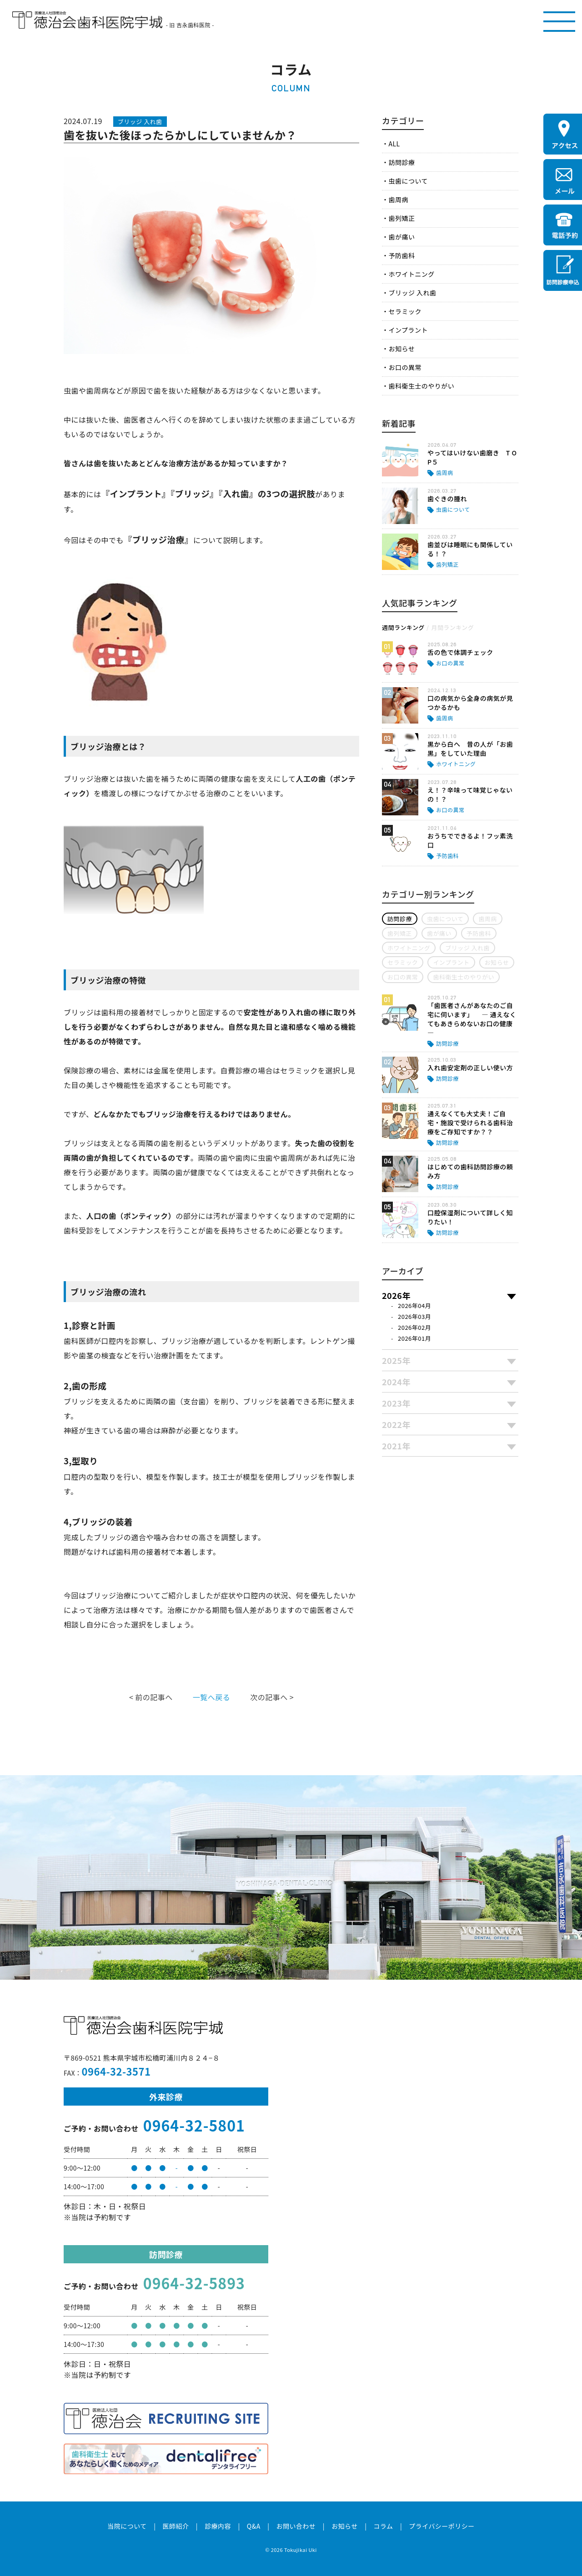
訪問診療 (401, 162)
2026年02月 (414, 1327)
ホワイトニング (411, 274)
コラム (383, 2526)
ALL (394, 143)
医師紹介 (175, 2526)
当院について (126, 2526)
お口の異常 (404, 367)
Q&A (254, 2526)
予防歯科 (401, 255)
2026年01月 (414, 1338)
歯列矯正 (401, 218)
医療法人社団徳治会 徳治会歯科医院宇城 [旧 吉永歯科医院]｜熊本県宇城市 (87, 20)
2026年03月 (414, 1316)
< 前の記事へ (151, 1697)
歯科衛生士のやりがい (421, 385)
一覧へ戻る (211, 1697)
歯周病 (398, 199)
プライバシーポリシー (442, 2526)
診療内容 (218, 2526)
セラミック (404, 311)
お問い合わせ (296, 2526)
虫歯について (407, 180)
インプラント (407, 329)
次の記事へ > (272, 1697)
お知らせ (401, 348)
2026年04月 (414, 1305)
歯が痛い (401, 236)
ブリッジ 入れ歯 (412, 292)
